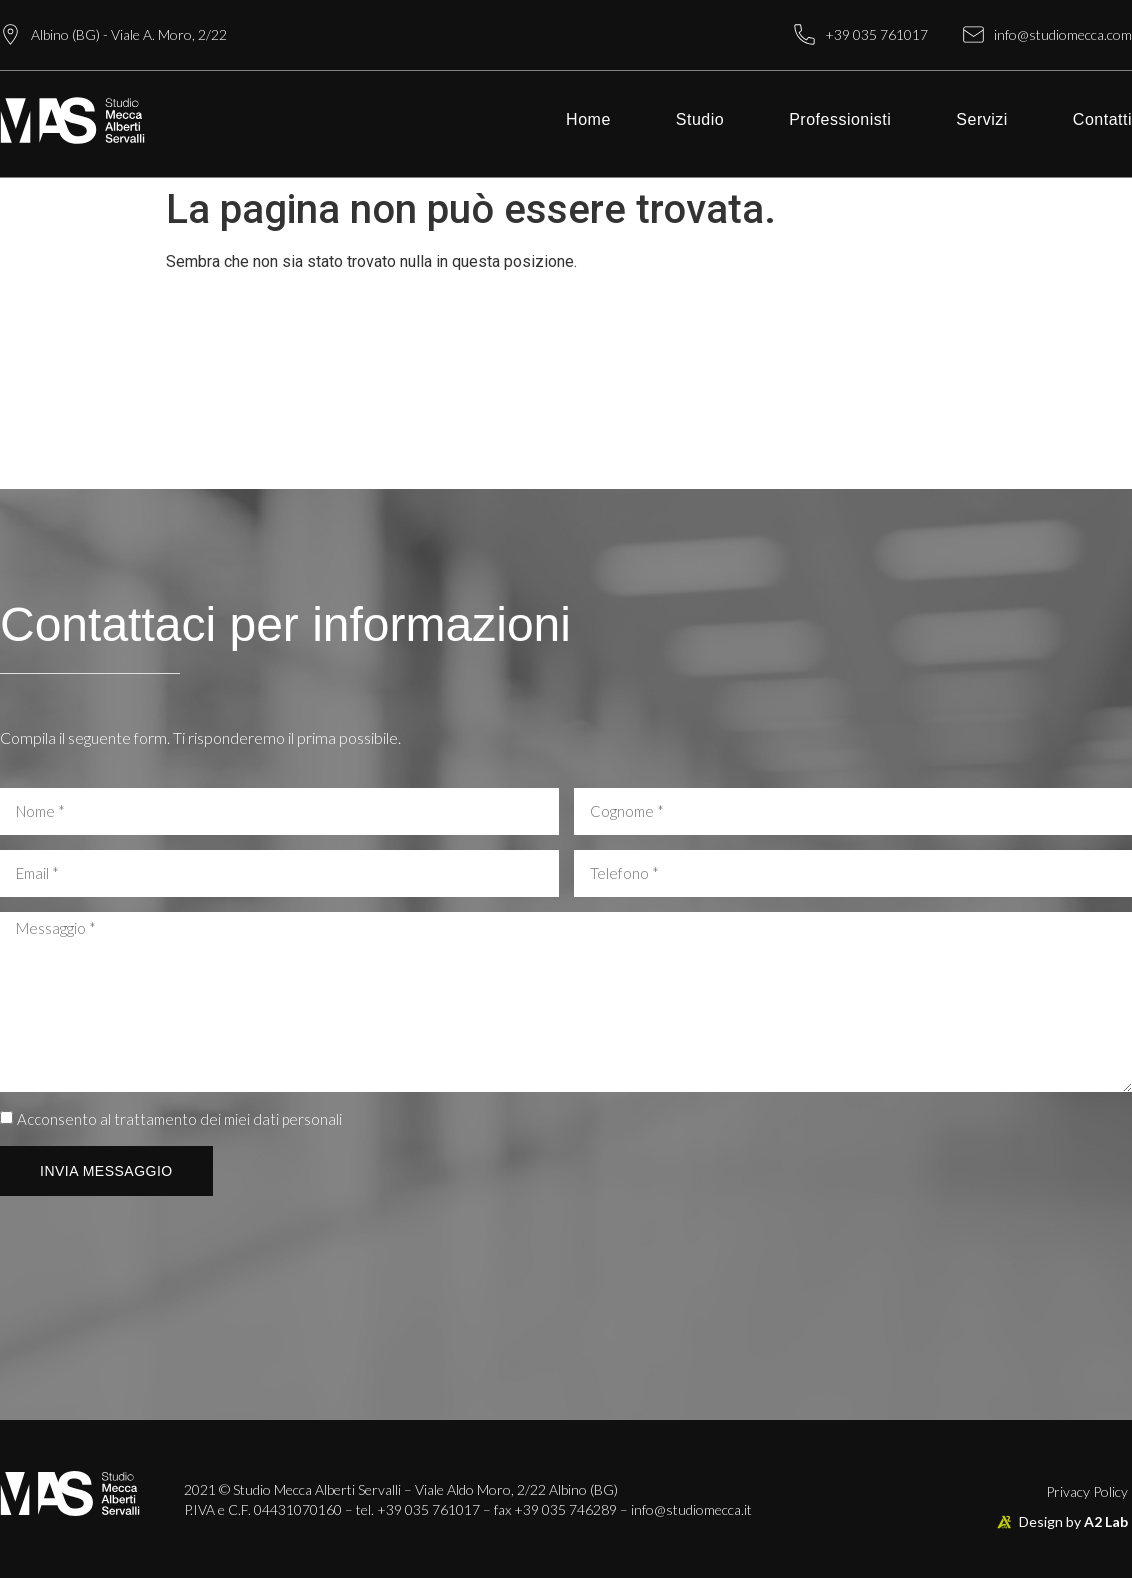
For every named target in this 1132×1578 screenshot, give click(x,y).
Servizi (982, 119)
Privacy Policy (1087, 1491)
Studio (700, 119)
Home (588, 119)
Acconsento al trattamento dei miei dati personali (179, 1119)
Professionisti (840, 119)
